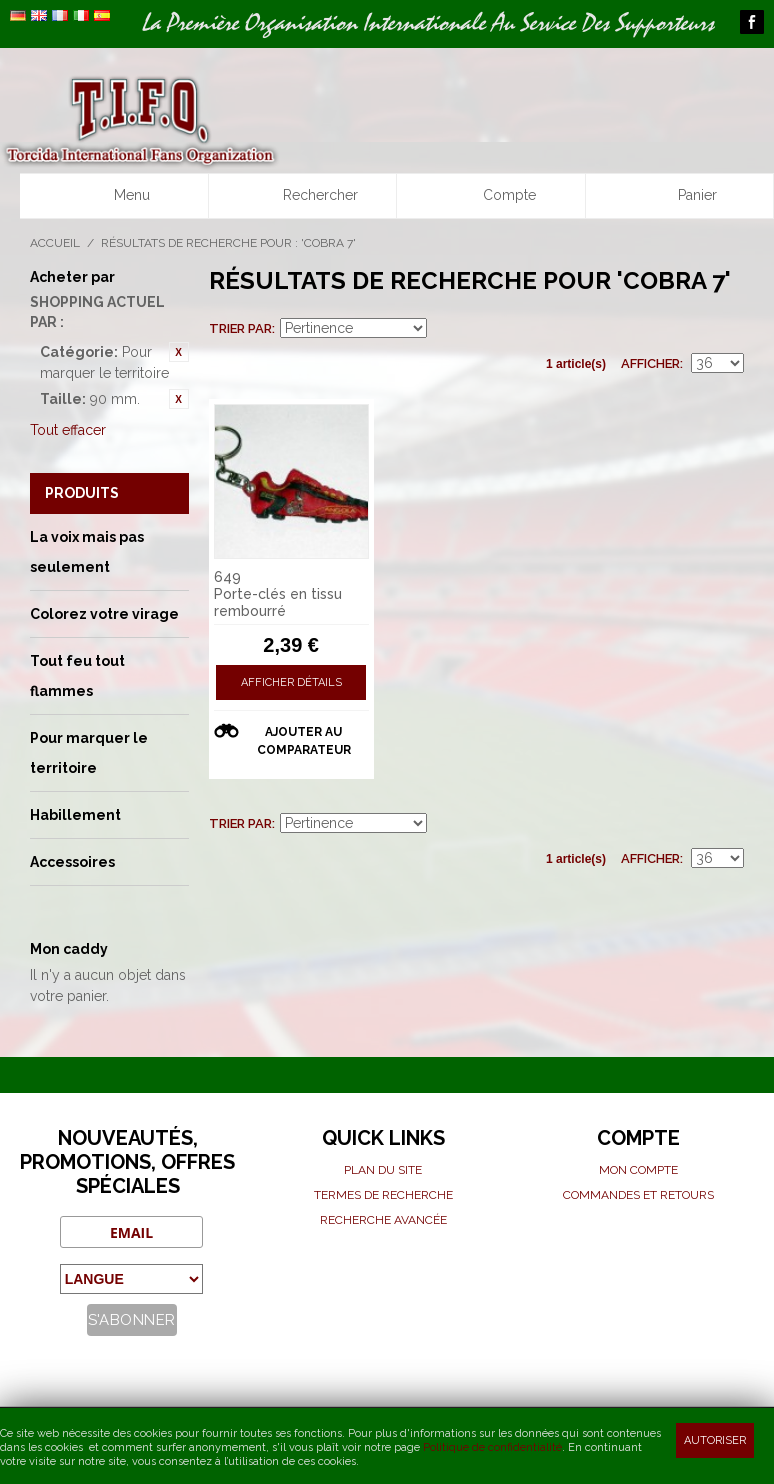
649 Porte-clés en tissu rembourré (278, 594)
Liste (729, 329)
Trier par (240, 328)
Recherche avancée (383, 1220)
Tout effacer (68, 430)
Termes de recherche (383, 1195)
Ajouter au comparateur (304, 741)
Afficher (650, 363)
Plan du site (383, 1170)
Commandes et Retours (638, 1195)
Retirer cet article (179, 352)
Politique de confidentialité (492, 1447)
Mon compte (638, 1170)
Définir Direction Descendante (445, 329)
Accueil (55, 243)
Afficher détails (291, 682)
